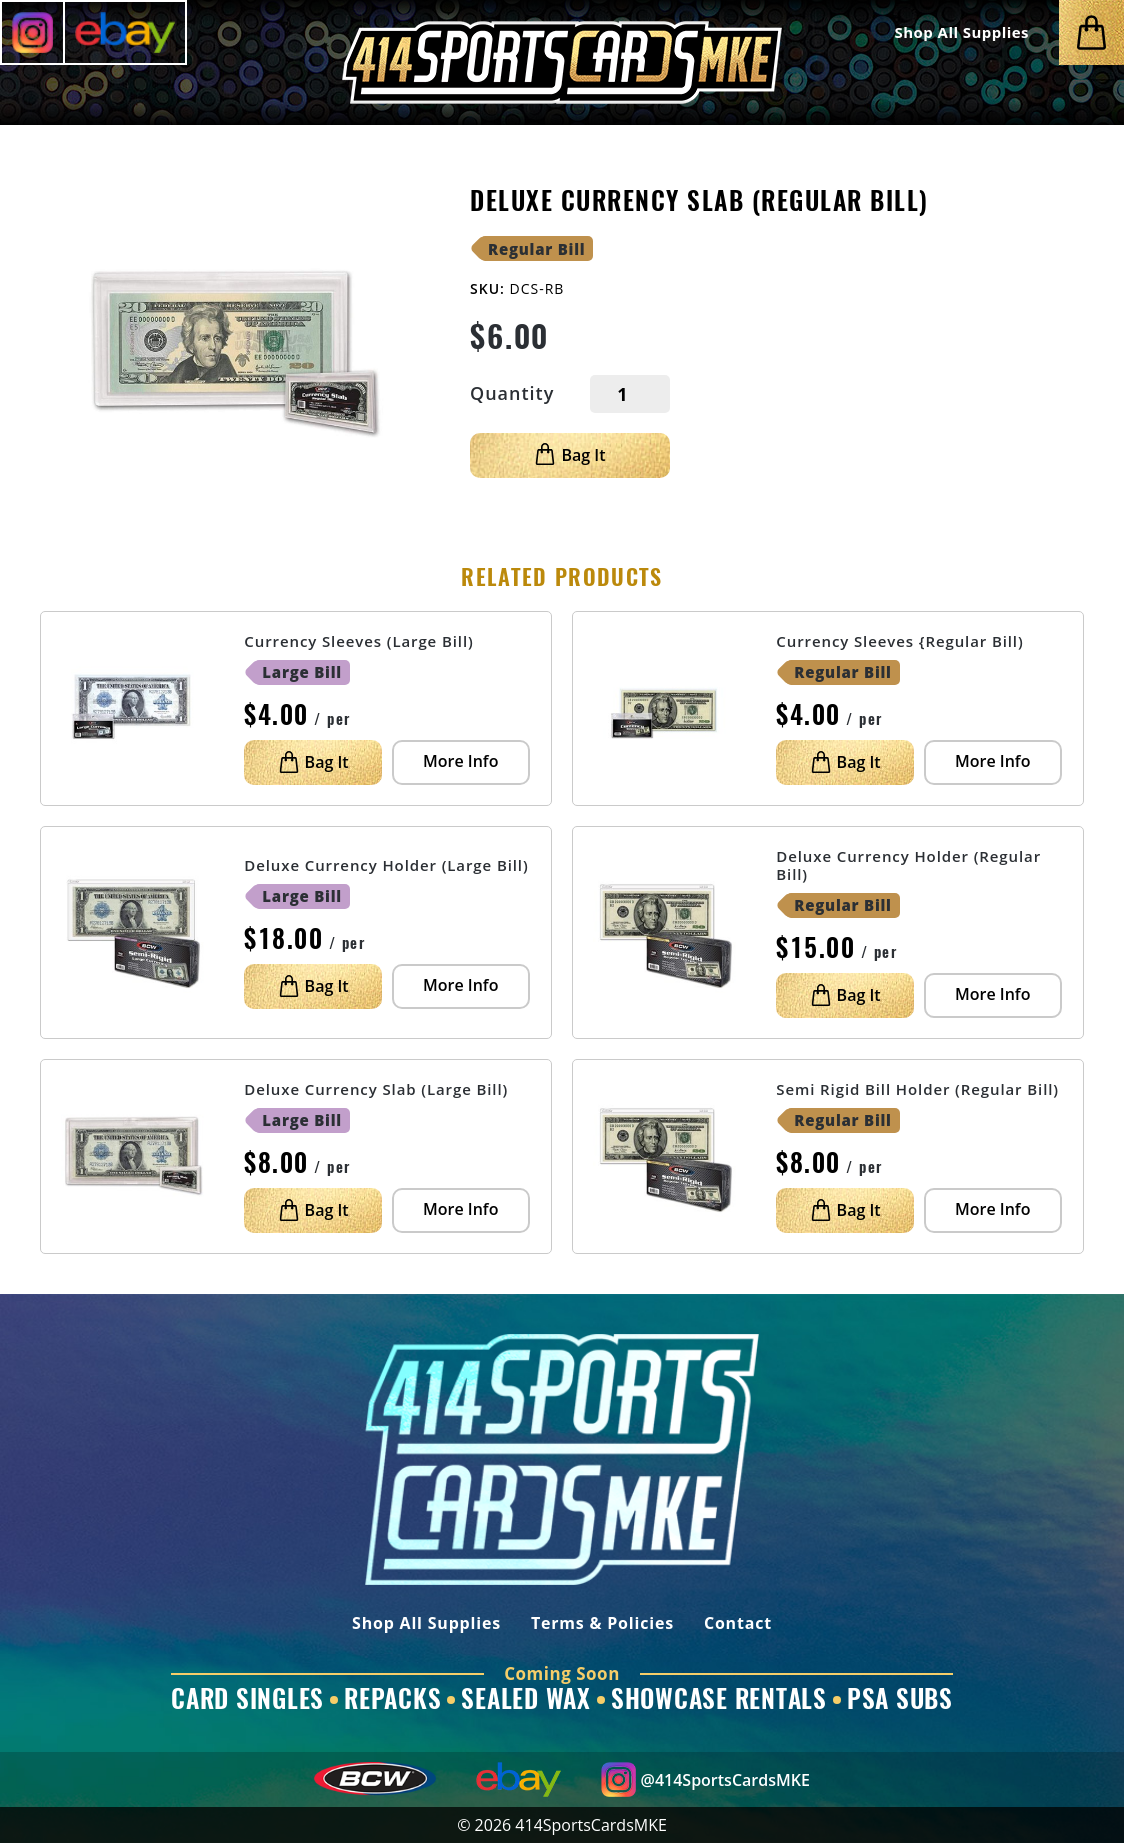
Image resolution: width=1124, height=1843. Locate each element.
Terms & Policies (602, 1624)
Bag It (569, 455)
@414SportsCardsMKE (705, 1779)
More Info (460, 761)
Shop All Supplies (962, 32)
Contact (738, 1624)
